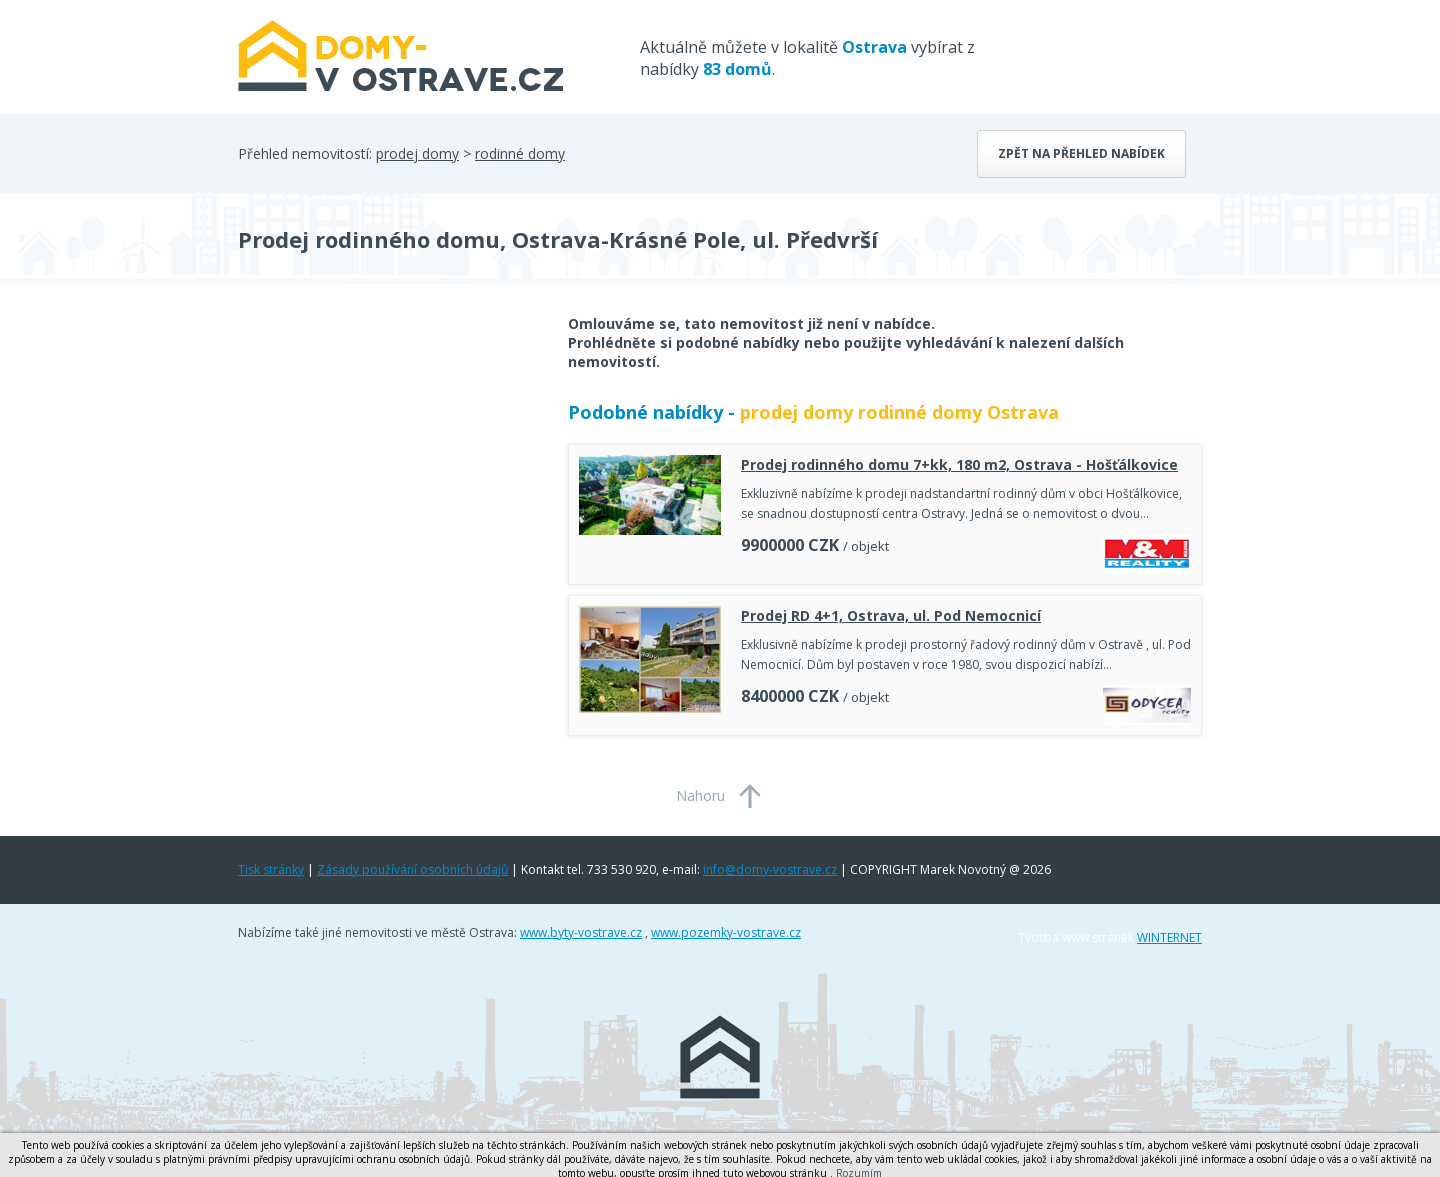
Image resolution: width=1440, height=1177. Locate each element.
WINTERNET (1169, 937)
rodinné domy (520, 153)
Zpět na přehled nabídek (1081, 153)
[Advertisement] (388, 474)
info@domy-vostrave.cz (770, 869)
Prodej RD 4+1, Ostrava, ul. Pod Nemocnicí (891, 615)
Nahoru (700, 795)
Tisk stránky (271, 869)
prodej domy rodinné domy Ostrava (899, 412)
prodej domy (417, 153)
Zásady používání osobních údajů (412, 869)
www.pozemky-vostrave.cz (726, 932)
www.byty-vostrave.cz (581, 932)
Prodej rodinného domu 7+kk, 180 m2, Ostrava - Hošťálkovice (959, 464)
